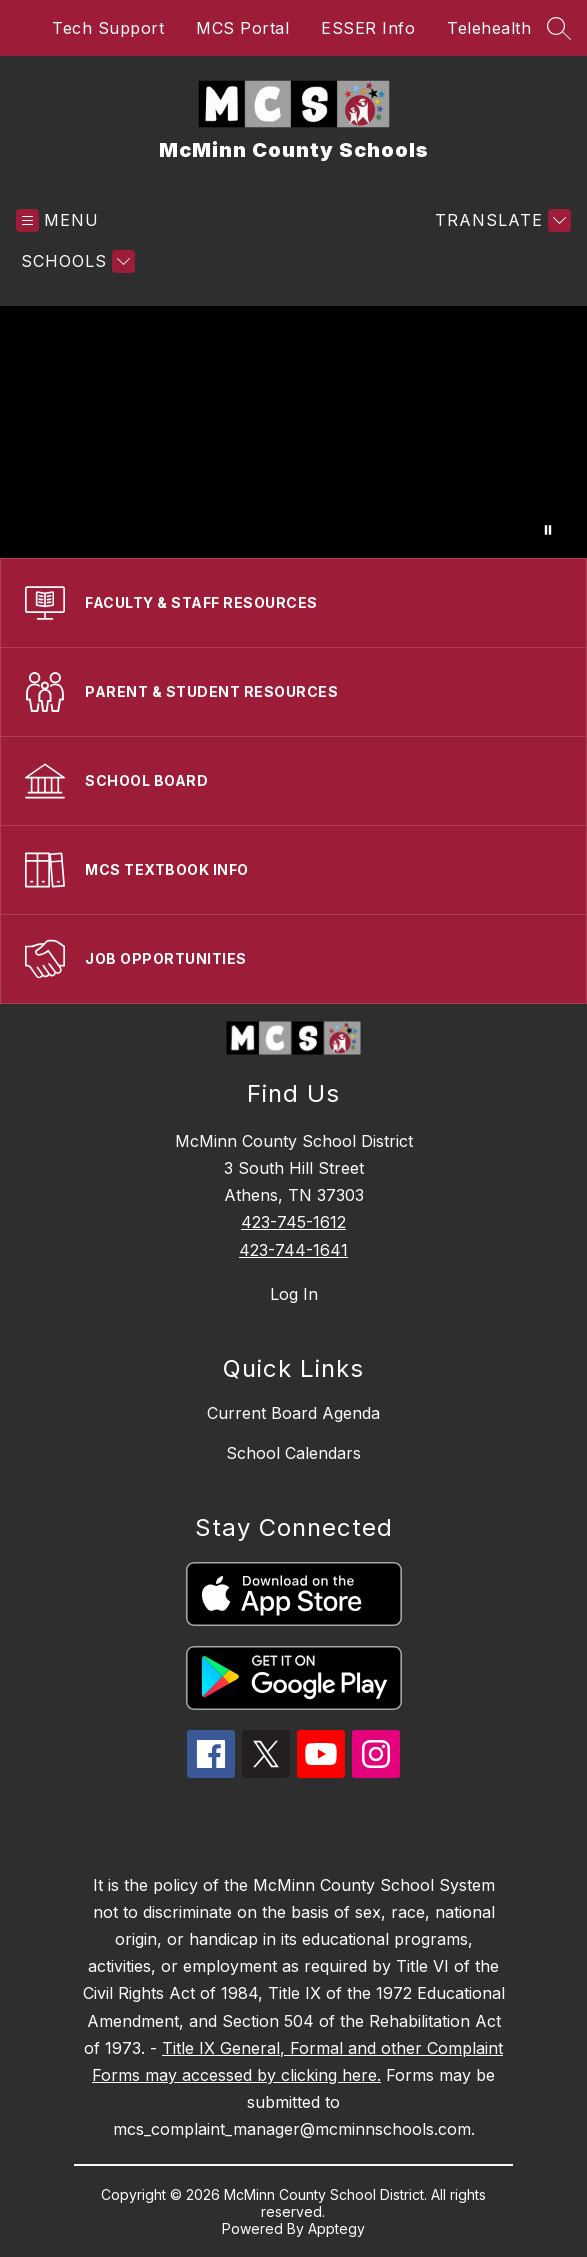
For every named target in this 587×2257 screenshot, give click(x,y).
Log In (294, 1294)
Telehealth (489, 28)
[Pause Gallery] (548, 530)
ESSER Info (368, 28)
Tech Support (108, 28)
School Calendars (293, 1453)
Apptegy (336, 2228)
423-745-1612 (293, 1222)
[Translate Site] (500, 220)
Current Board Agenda (293, 1413)
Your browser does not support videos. (293, 432)
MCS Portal (242, 28)
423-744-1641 (293, 1250)
